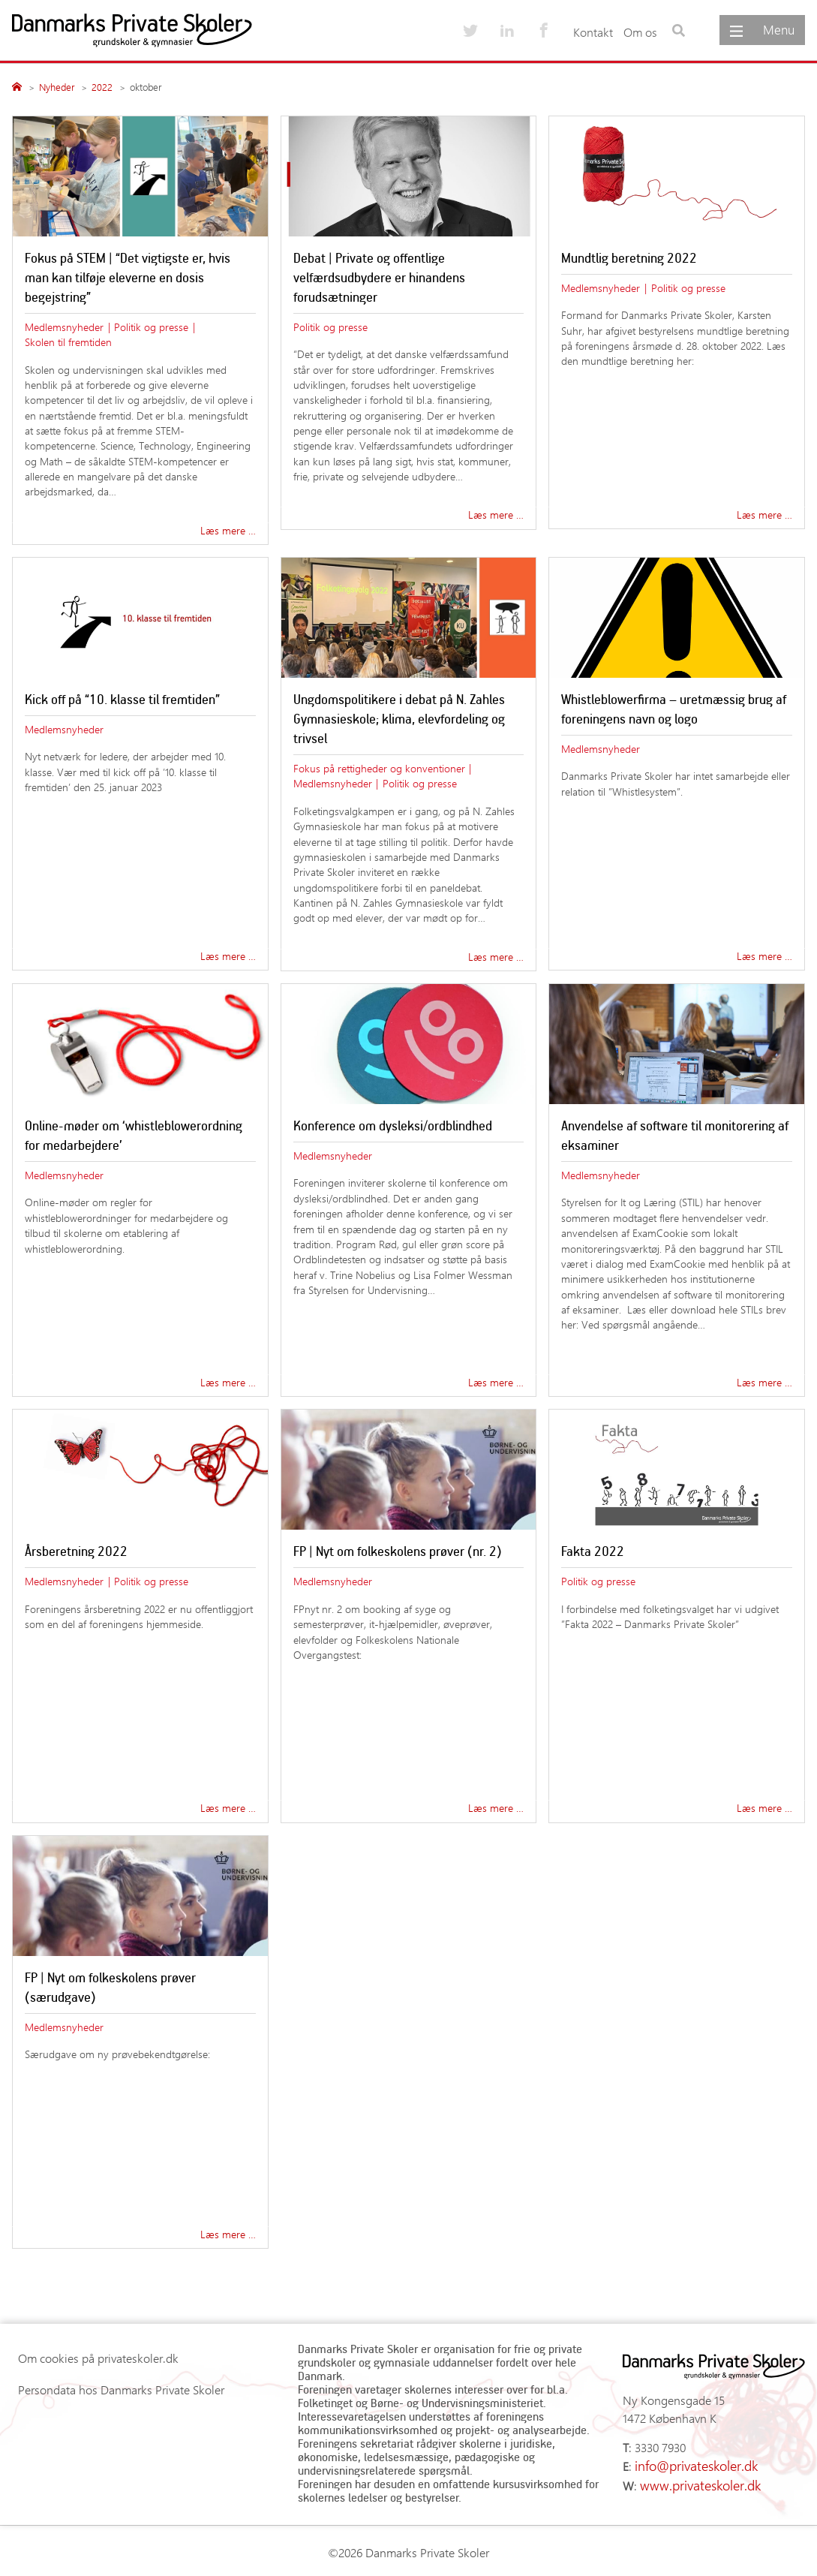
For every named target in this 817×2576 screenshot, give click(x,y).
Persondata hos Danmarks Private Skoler (121, 2389)
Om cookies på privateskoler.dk (98, 2358)
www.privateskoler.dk (694, 2482)
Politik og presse (151, 327)
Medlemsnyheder (64, 327)
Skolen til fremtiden (68, 342)
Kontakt (593, 32)
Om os (640, 32)
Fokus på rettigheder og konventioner (379, 768)
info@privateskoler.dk (691, 2464)
